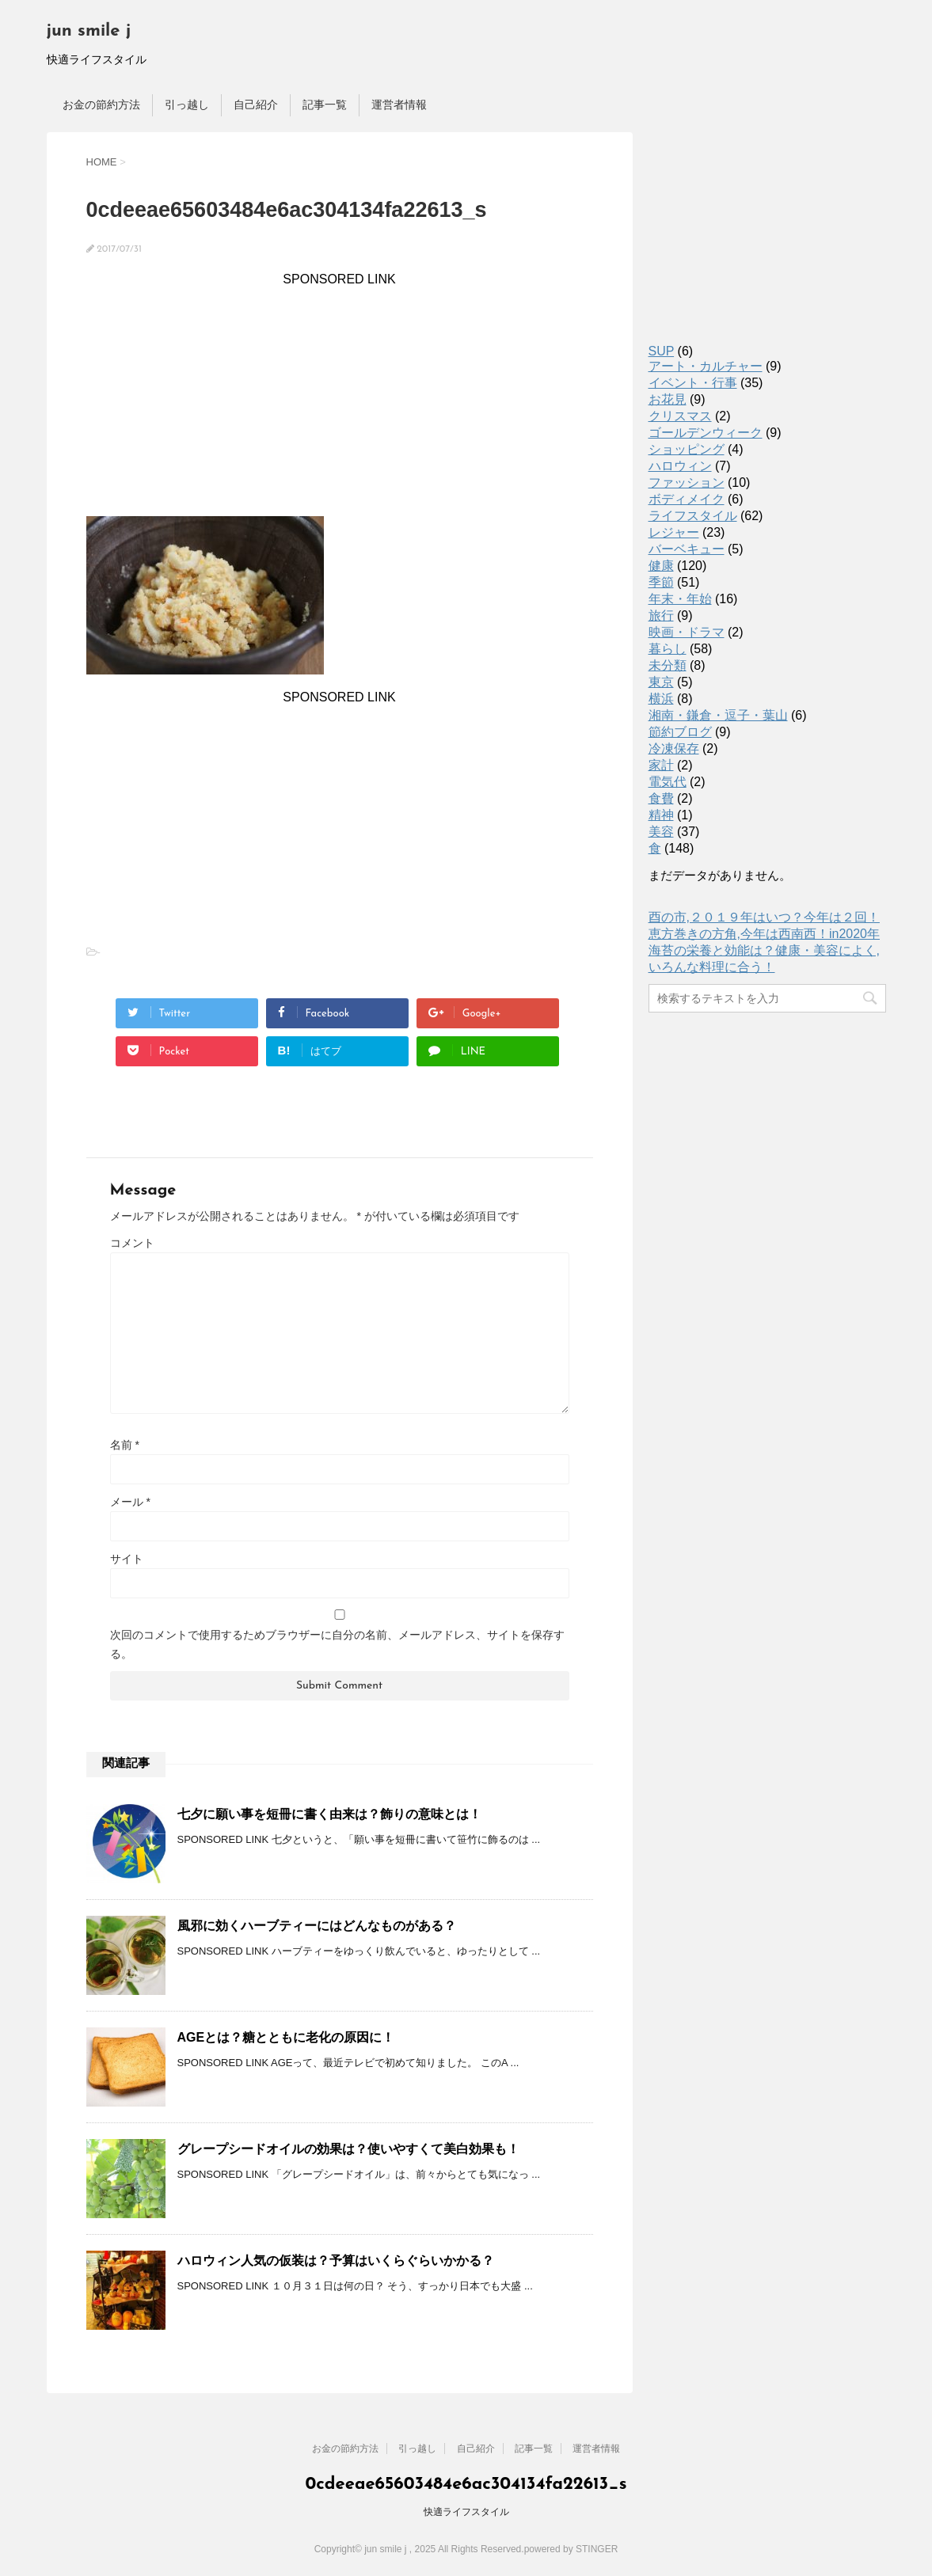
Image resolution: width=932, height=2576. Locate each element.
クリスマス (680, 416)
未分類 (668, 665)
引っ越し (187, 104)
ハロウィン (680, 466)
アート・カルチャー (706, 366)
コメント (132, 1243)
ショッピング (687, 449)
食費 (661, 798)
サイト (126, 1558)
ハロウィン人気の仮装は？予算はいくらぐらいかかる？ (335, 2260)
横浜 (661, 698)
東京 (661, 682)
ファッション (687, 482)
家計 (661, 765)
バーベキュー (687, 549)
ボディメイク (687, 499)
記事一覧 (324, 104)
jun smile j (89, 31)
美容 (661, 831)
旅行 (661, 615)
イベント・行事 (693, 382)
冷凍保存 (674, 748)
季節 (661, 582)
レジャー (674, 532)
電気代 (668, 781)
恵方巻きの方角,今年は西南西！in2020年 (765, 933)
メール (130, 1501)
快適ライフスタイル (466, 2511)
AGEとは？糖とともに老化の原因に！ (286, 2037)
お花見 (668, 399)
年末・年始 (680, 599)
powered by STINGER (571, 2549)
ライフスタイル (693, 515)
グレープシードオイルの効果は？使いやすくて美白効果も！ (348, 2149)
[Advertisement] (339, 397)
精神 (661, 815)
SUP (662, 351)
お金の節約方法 (101, 104)
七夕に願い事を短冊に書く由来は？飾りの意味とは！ (329, 1814)
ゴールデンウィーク (706, 432)
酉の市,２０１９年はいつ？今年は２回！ (764, 917)
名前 (124, 1444)
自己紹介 (256, 104)
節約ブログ (680, 732)
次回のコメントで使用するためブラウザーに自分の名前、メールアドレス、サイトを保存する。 (337, 1644)
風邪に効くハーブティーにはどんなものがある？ (316, 1925)
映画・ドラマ (687, 632)
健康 (661, 565)
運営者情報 (399, 104)
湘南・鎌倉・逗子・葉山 (718, 715)
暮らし (668, 648)
